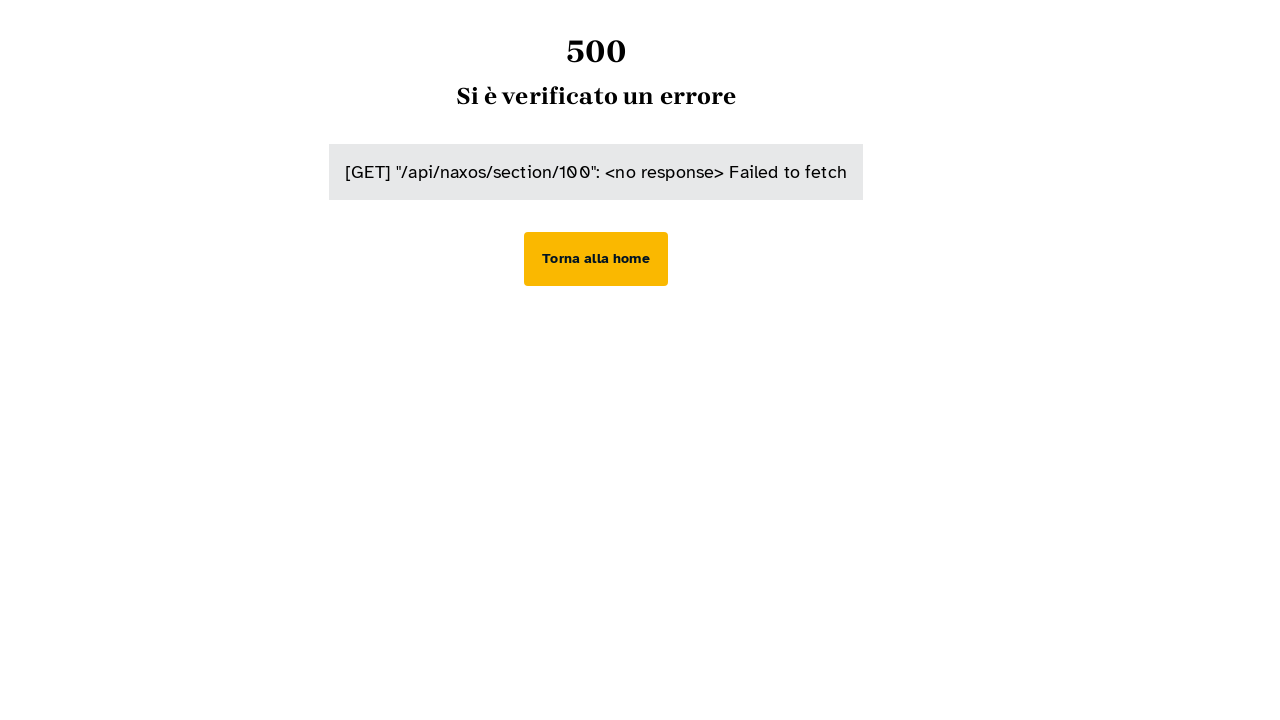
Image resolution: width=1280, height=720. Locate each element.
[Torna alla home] (595, 259)
